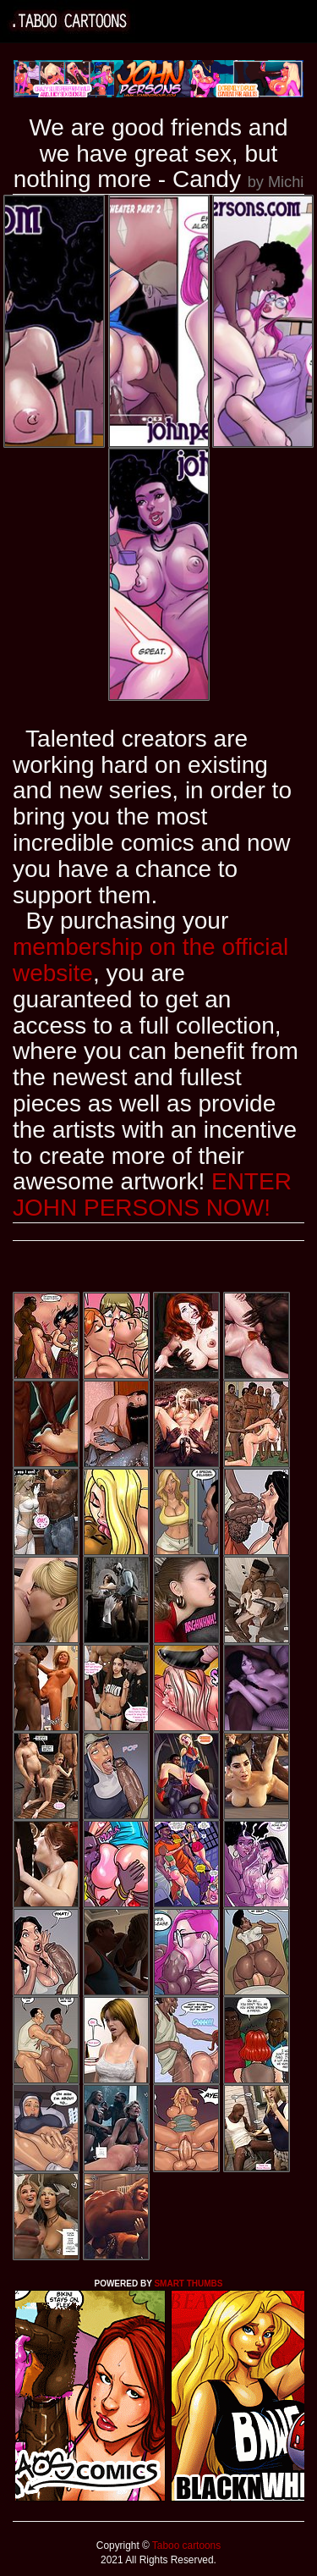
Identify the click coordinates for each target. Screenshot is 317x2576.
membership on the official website (150, 960)
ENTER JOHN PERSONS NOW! (152, 1194)
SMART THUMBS (188, 2283)
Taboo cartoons (185, 2545)
